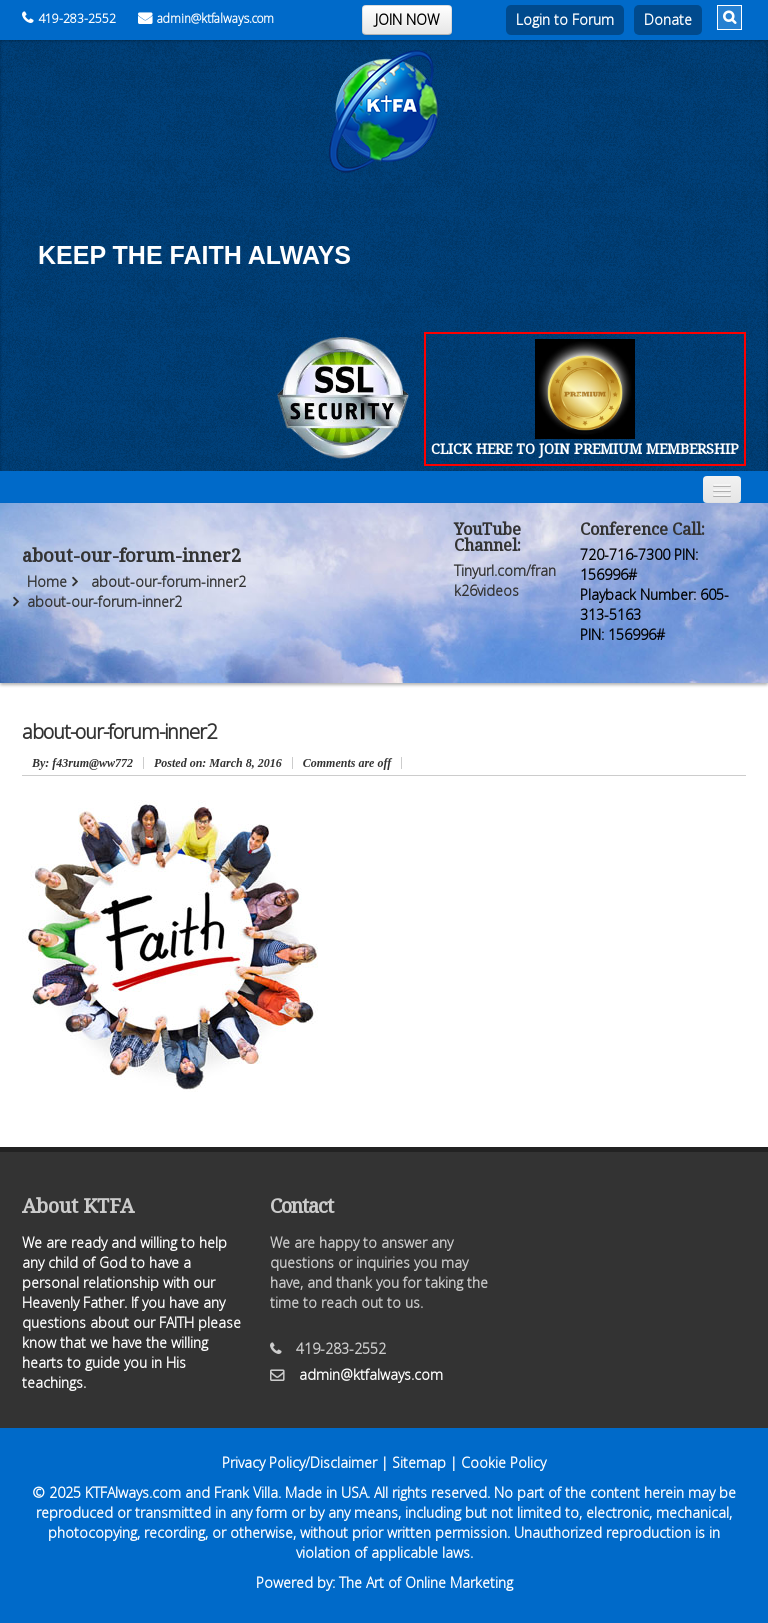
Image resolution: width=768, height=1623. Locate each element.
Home (47, 581)
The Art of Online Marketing (426, 1582)
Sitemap (419, 1462)
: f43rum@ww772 (82, 763)
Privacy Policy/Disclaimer (299, 1462)
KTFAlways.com (133, 1492)
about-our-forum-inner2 (168, 581)
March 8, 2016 (218, 763)
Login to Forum (565, 19)
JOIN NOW (407, 19)
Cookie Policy (503, 1462)
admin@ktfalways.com (206, 18)
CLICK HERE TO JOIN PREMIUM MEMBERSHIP (585, 448)
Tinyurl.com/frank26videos (505, 580)
